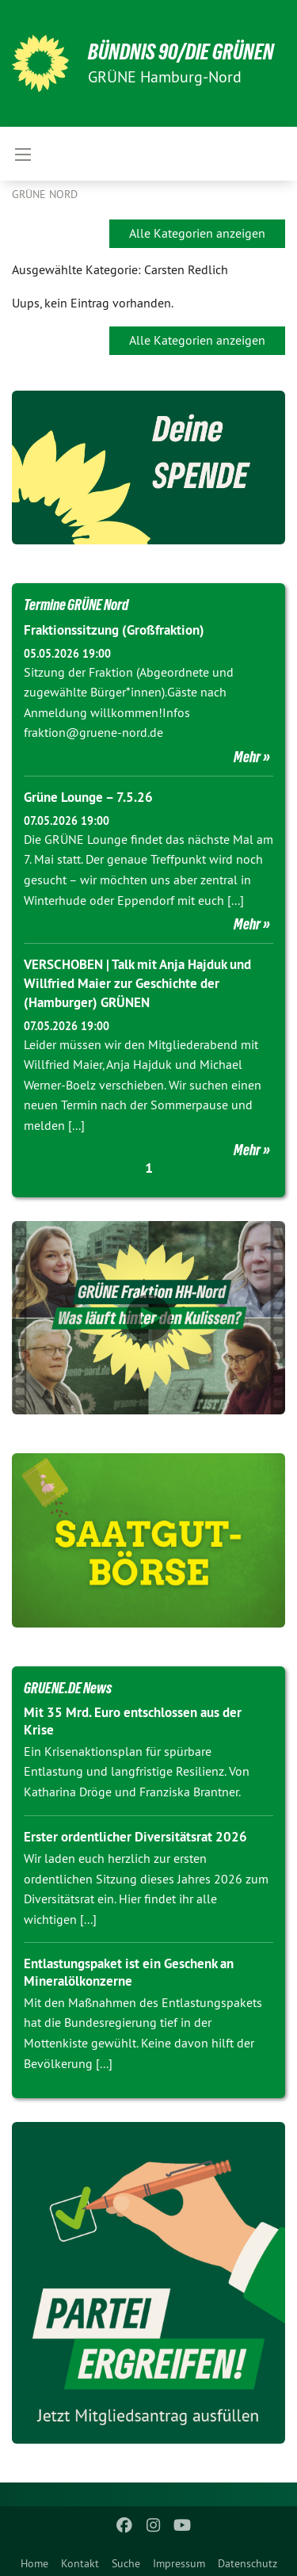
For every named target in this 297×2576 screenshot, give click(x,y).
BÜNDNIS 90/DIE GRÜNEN (181, 52)
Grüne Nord (45, 194)
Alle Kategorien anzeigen (197, 233)
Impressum (179, 2563)
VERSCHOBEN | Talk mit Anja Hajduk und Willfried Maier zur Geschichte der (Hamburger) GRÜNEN (137, 983)
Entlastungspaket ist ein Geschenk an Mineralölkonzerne (129, 1972)
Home (34, 2563)
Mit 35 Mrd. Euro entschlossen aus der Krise (133, 1721)
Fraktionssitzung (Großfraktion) (114, 630)
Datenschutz (247, 2563)
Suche (126, 2563)
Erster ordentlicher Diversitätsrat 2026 (135, 1836)
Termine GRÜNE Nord (76, 604)
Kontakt (80, 2563)
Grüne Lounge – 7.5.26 (88, 797)
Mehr (247, 757)
